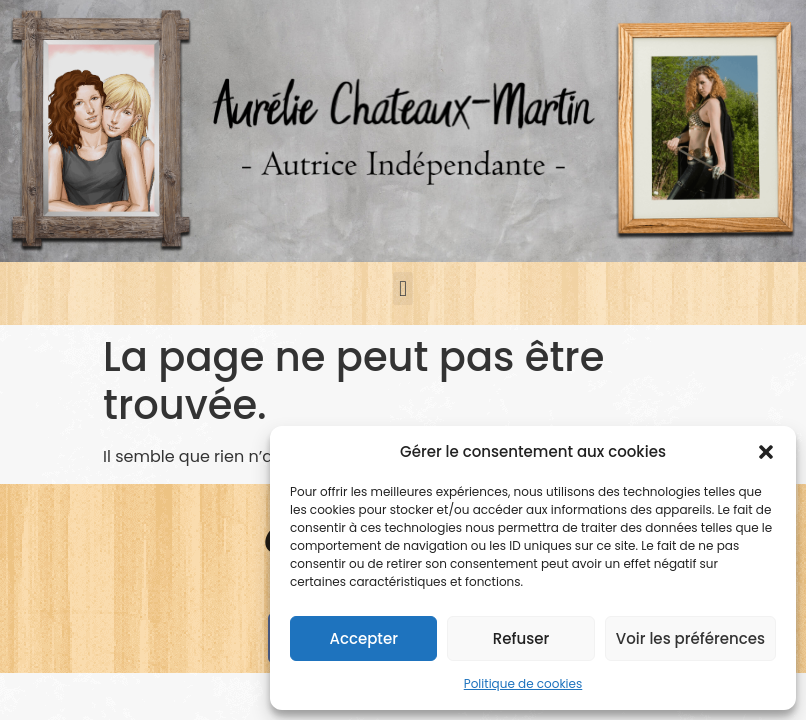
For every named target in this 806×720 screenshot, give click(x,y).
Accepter (363, 638)
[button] (766, 452)
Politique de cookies (523, 683)
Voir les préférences (690, 638)
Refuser (521, 638)
